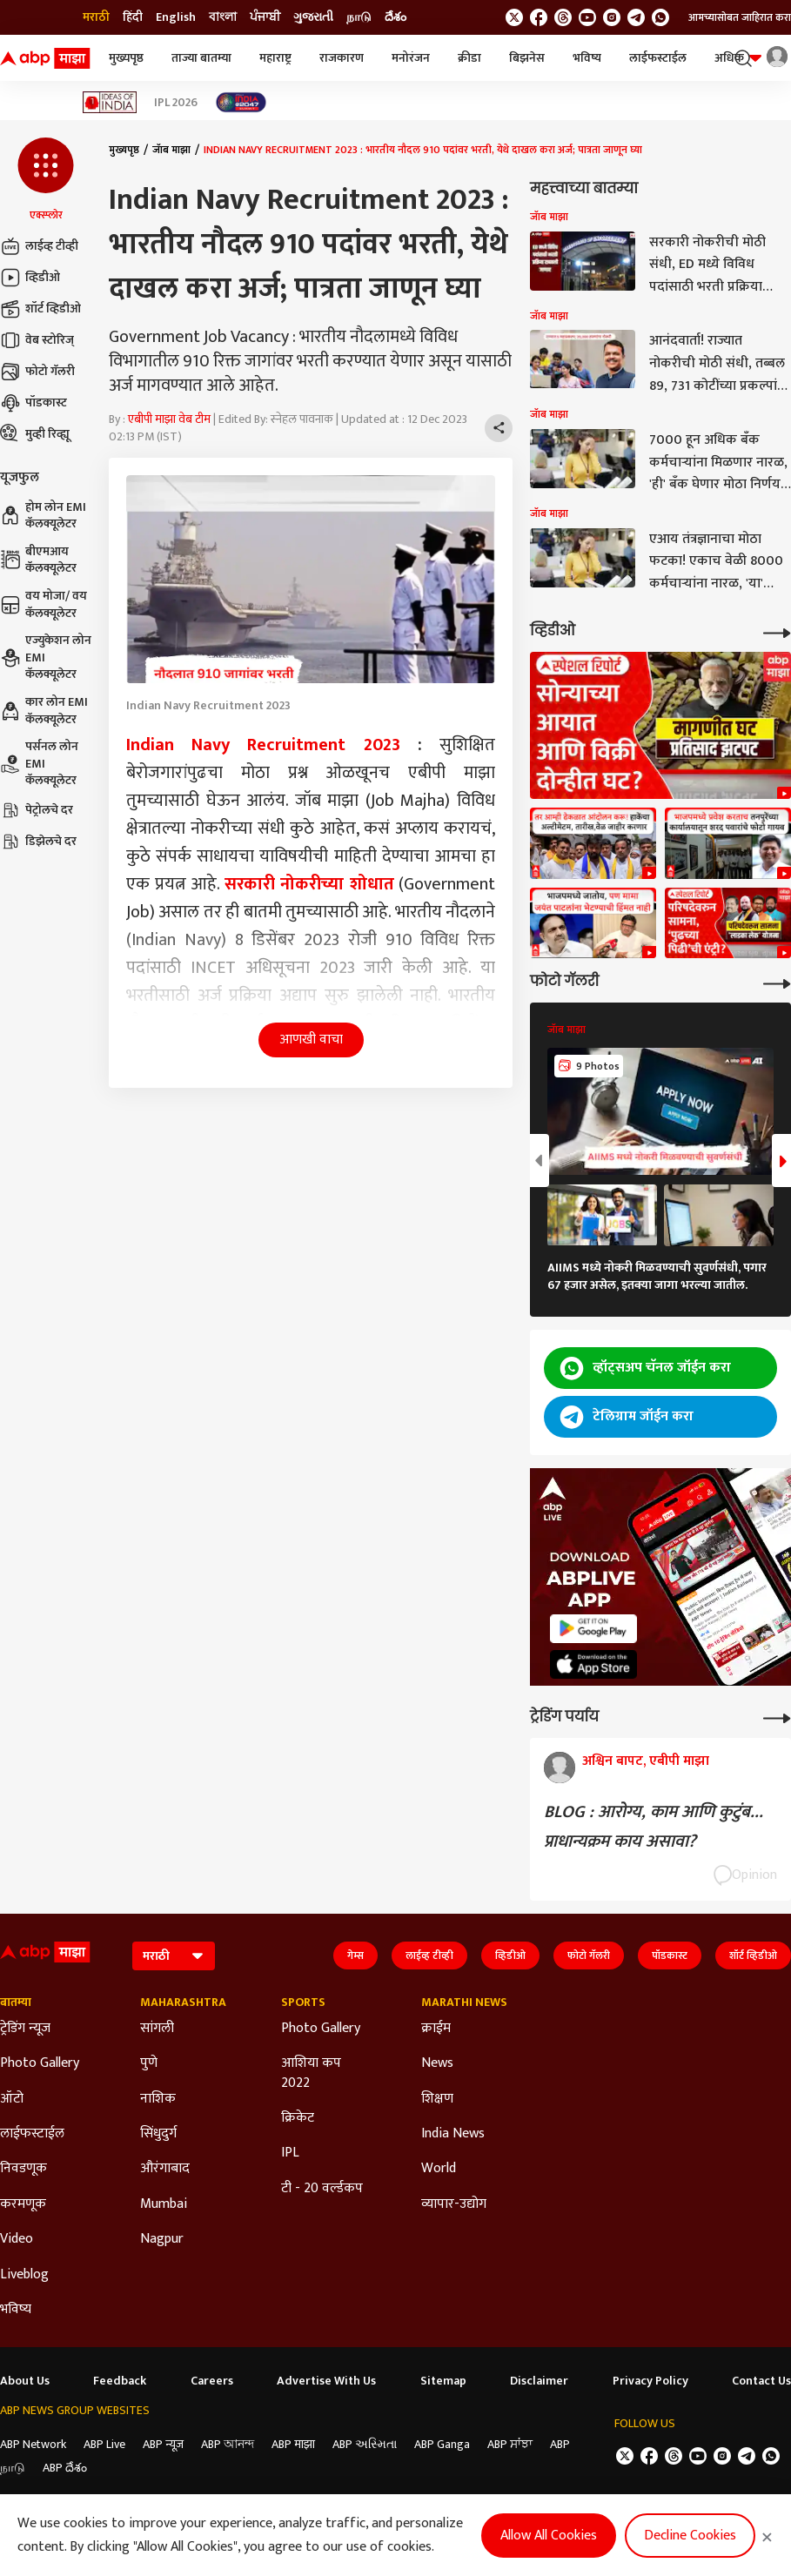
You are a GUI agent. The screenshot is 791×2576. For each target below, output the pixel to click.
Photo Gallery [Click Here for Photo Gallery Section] (39, 2063)
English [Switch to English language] (176, 17)
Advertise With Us (326, 2381)
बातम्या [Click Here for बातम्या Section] (15, 2002)
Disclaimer (539, 2381)
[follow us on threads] (563, 17)
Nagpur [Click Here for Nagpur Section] (162, 2239)
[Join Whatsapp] (660, 17)
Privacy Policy (650, 2381)
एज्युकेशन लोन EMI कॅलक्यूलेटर (45, 657)
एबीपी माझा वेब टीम (169, 419)
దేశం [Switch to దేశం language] (395, 17)
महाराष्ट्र (275, 58)
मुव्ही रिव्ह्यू (35, 434)
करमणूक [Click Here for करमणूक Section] (23, 2204)
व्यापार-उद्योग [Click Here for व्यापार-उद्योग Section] (453, 2204)
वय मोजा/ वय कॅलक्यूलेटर (43, 604)
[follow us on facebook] (538, 17)
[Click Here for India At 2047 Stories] (241, 102)
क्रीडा (469, 58)
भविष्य (587, 58)
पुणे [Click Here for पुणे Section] (149, 2063)
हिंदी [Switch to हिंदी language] (133, 17)
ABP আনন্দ (227, 2444)
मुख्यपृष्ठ (126, 58)
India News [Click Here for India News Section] (453, 2133)
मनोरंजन (411, 58)
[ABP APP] (593, 1628)
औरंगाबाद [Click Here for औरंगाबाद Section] (165, 2168)
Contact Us (761, 2381)
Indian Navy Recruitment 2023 (263, 745)
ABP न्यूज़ (163, 2444)
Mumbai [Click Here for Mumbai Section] (163, 2204)
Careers (212, 2381)
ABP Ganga (442, 2444)
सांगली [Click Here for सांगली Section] (157, 2028)
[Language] (173, 1956)
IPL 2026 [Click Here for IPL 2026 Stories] (176, 103)
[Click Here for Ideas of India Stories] (110, 102)
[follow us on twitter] (514, 17)
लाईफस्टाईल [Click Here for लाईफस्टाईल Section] (32, 2133)
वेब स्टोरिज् (37, 340)
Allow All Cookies (548, 2535)
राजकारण (341, 58)
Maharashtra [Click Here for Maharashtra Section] (183, 2002)
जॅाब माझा (171, 149)
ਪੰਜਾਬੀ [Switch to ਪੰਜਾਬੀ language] (265, 17)
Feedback (119, 2381)
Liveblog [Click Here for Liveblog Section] (24, 2274)
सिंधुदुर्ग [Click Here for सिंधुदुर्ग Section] (158, 2133)
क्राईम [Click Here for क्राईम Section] (436, 2028)
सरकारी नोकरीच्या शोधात (309, 884)
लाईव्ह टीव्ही (39, 246)
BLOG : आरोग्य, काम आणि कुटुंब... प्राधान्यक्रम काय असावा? (653, 1826)
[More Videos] (777, 631)
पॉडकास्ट (33, 402)
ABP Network (33, 2444)
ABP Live (104, 2444)
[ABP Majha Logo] (45, 58)
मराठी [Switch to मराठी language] (96, 17)
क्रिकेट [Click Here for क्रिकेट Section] (297, 2118)
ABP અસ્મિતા (364, 2444)
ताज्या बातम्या (201, 58)
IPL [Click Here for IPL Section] (290, 2153)
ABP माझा (293, 2444)
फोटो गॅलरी (37, 371)
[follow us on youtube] (587, 17)
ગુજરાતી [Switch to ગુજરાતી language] (313, 17)
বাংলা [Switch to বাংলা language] (223, 17)
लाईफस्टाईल (658, 58)
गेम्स (355, 1955)
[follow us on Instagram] (611, 17)
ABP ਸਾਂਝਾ (510, 2444)
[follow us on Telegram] (636, 17)
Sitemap (443, 2381)
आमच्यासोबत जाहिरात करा (739, 17)
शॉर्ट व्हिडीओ (40, 309)
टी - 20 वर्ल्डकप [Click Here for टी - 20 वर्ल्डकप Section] (322, 2188)
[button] (45, 180)
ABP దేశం (65, 2468)
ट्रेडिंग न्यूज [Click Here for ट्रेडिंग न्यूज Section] (25, 2028)
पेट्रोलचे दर (36, 810)
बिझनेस (527, 58)
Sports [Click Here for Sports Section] (303, 2002)
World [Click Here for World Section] (438, 2168)
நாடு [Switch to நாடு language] (359, 17)
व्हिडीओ (30, 277)
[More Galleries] (777, 982)
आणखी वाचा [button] (311, 1039)
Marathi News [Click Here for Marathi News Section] (464, 2002)
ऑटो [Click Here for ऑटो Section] (11, 2099)
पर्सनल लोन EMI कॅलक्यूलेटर (39, 763)
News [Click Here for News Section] (437, 2063)
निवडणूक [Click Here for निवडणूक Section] (23, 2168)
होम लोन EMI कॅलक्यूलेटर (43, 516)
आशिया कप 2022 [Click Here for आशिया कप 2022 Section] (311, 2073)
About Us (25, 2381)
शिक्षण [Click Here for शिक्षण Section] (437, 2099)
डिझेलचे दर (38, 841)
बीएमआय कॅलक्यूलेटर (38, 560)
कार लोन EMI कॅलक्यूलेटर (44, 711)
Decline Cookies (690, 2535)
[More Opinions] (777, 1716)
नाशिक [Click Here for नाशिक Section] (158, 2099)
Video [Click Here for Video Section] (16, 2239)
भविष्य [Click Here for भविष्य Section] (15, 2309)
